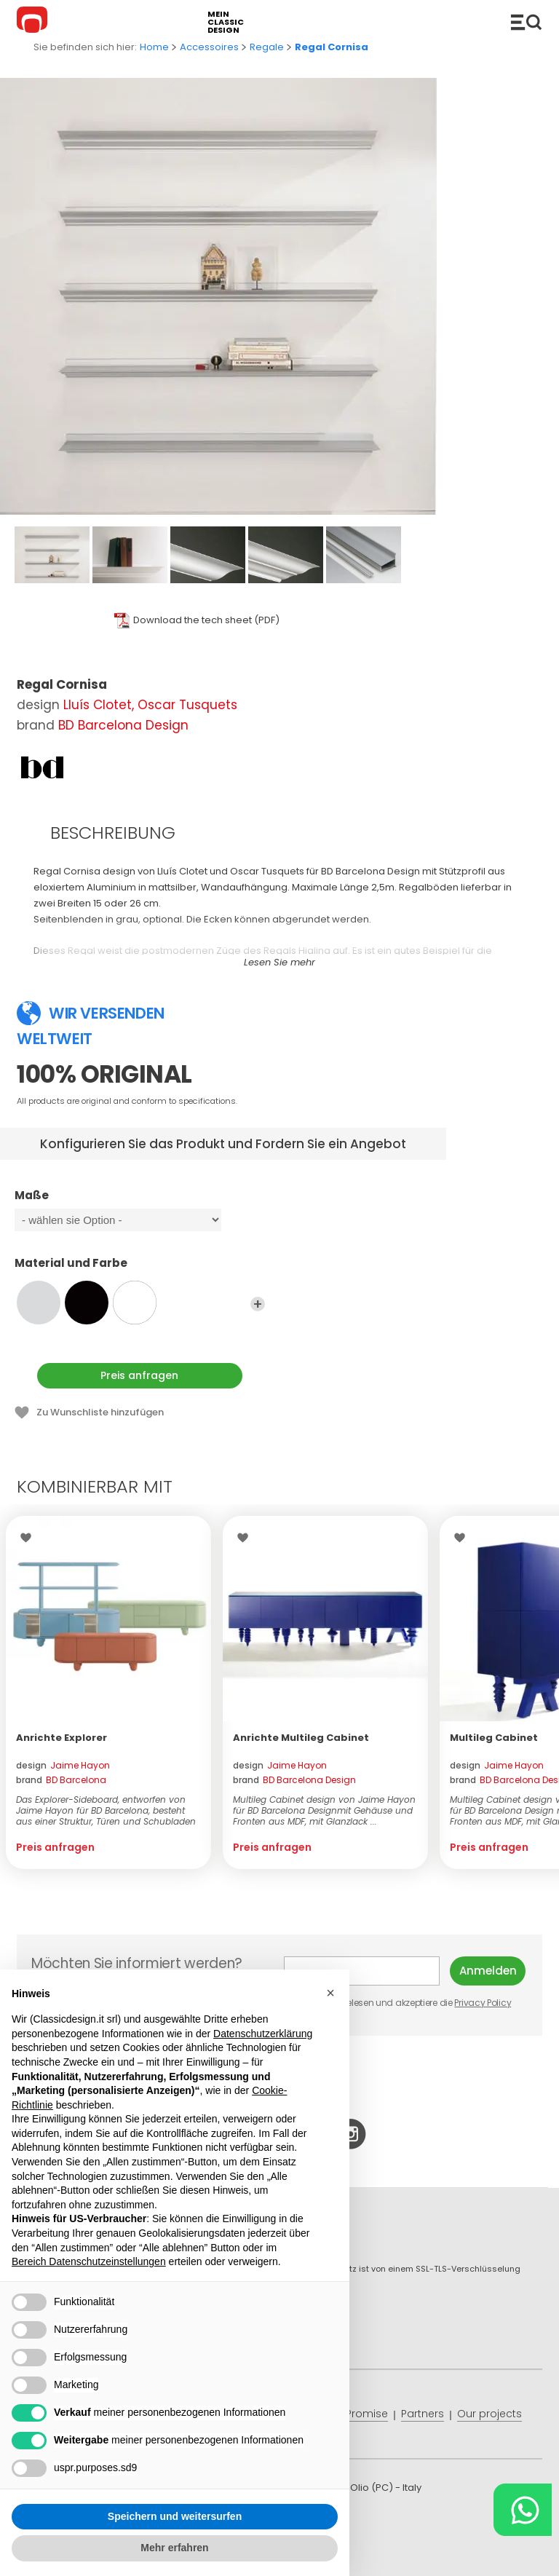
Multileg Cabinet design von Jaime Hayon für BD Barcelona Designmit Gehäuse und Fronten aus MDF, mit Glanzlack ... (324, 1810)
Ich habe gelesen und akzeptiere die (398, 2002)
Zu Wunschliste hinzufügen (100, 1412)
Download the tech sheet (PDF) (206, 620)
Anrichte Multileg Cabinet (301, 1738)
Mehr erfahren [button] (174, 2548)
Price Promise (353, 2414)
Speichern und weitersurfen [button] (175, 2516)
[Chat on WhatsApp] (522, 2510)
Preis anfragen (139, 1375)
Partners (422, 2414)
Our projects (489, 2414)
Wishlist (29, 1537)
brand (61, 1780)
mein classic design (225, 22)
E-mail (362, 1971)
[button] (330, 1992)
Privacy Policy (482, 2002)
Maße (140, 1202)
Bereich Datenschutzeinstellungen (89, 2261)
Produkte (526, 22)
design (63, 1765)
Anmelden (488, 1970)
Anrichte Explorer (61, 1738)
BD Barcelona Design (123, 725)
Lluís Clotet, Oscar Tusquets (150, 705)
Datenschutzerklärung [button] (262, 2033)
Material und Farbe (140, 1270)
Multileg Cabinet (494, 1738)
